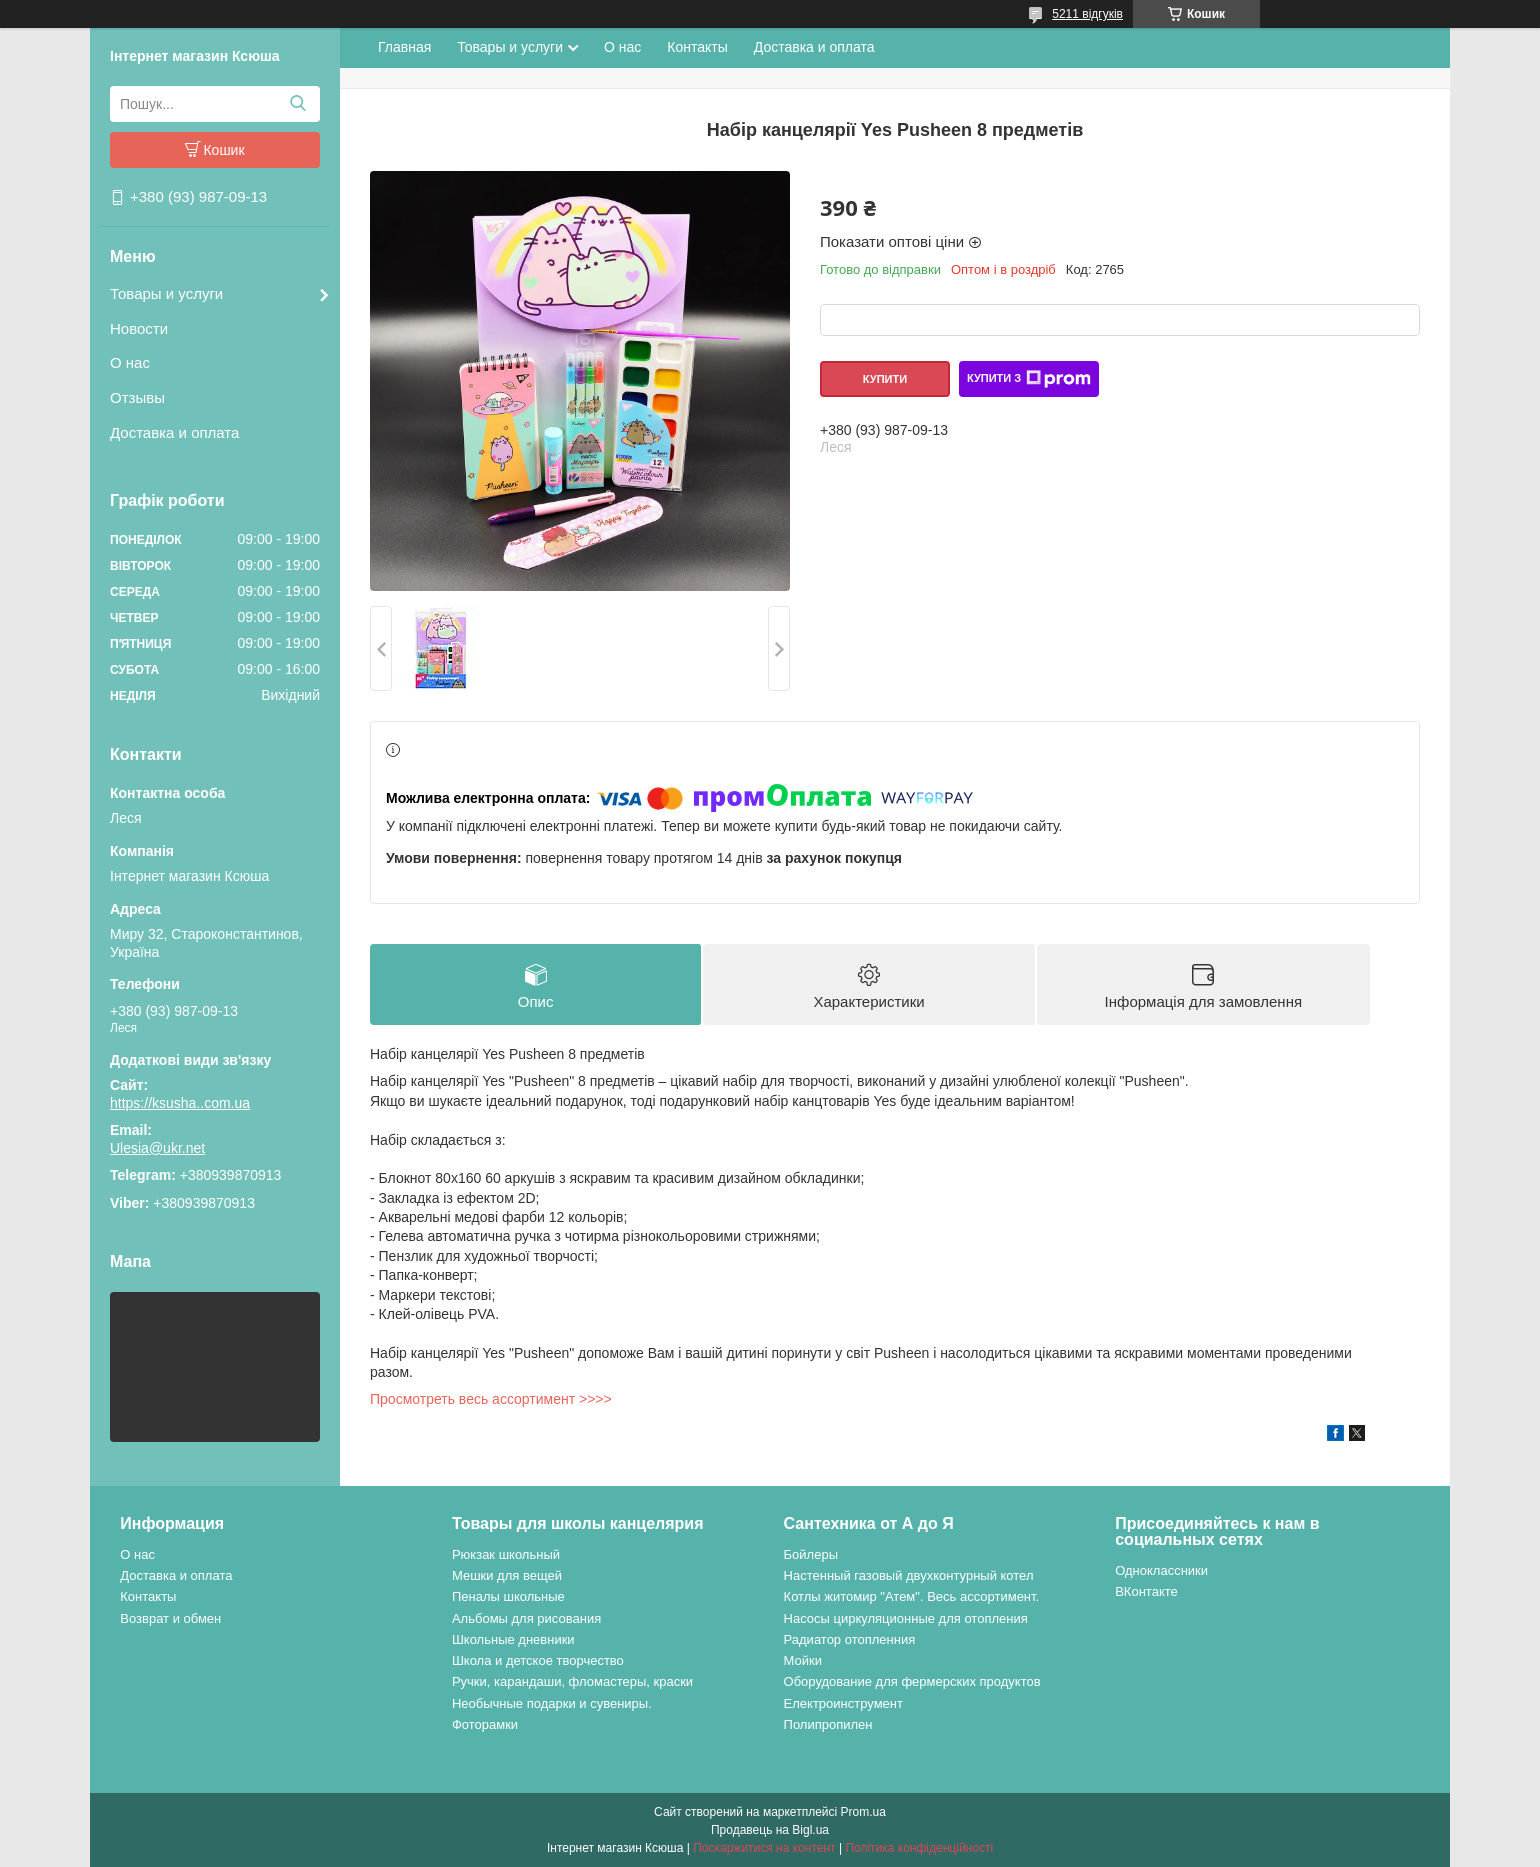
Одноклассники (1161, 1570)
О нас (130, 362)
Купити (885, 379)
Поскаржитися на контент (764, 1848)
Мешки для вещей (507, 1575)
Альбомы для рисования (526, 1618)
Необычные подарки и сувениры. (552, 1703)
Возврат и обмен (170, 1618)
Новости (139, 328)
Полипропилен (828, 1724)
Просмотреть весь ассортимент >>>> (491, 1399)
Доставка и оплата (174, 432)
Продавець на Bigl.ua (770, 1830)
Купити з (1029, 379)
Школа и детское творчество (538, 1660)
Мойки (803, 1660)
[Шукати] (297, 104)
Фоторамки (485, 1724)
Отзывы (137, 397)
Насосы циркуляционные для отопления (906, 1618)
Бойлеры (811, 1554)
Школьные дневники (513, 1639)
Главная (404, 47)
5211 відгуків (1087, 14)
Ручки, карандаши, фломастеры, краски (572, 1681)
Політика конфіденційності (919, 1848)
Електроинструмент (843, 1703)
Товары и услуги (166, 293)
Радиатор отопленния (850, 1639)
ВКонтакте (1146, 1591)
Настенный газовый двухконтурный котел (909, 1575)
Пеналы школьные (508, 1596)
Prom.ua (863, 1812)
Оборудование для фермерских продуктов (912, 1681)
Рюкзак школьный (506, 1554)
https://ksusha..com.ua (180, 1103)
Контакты (697, 47)
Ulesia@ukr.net (157, 1148)
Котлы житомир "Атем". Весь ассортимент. (912, 1596)
